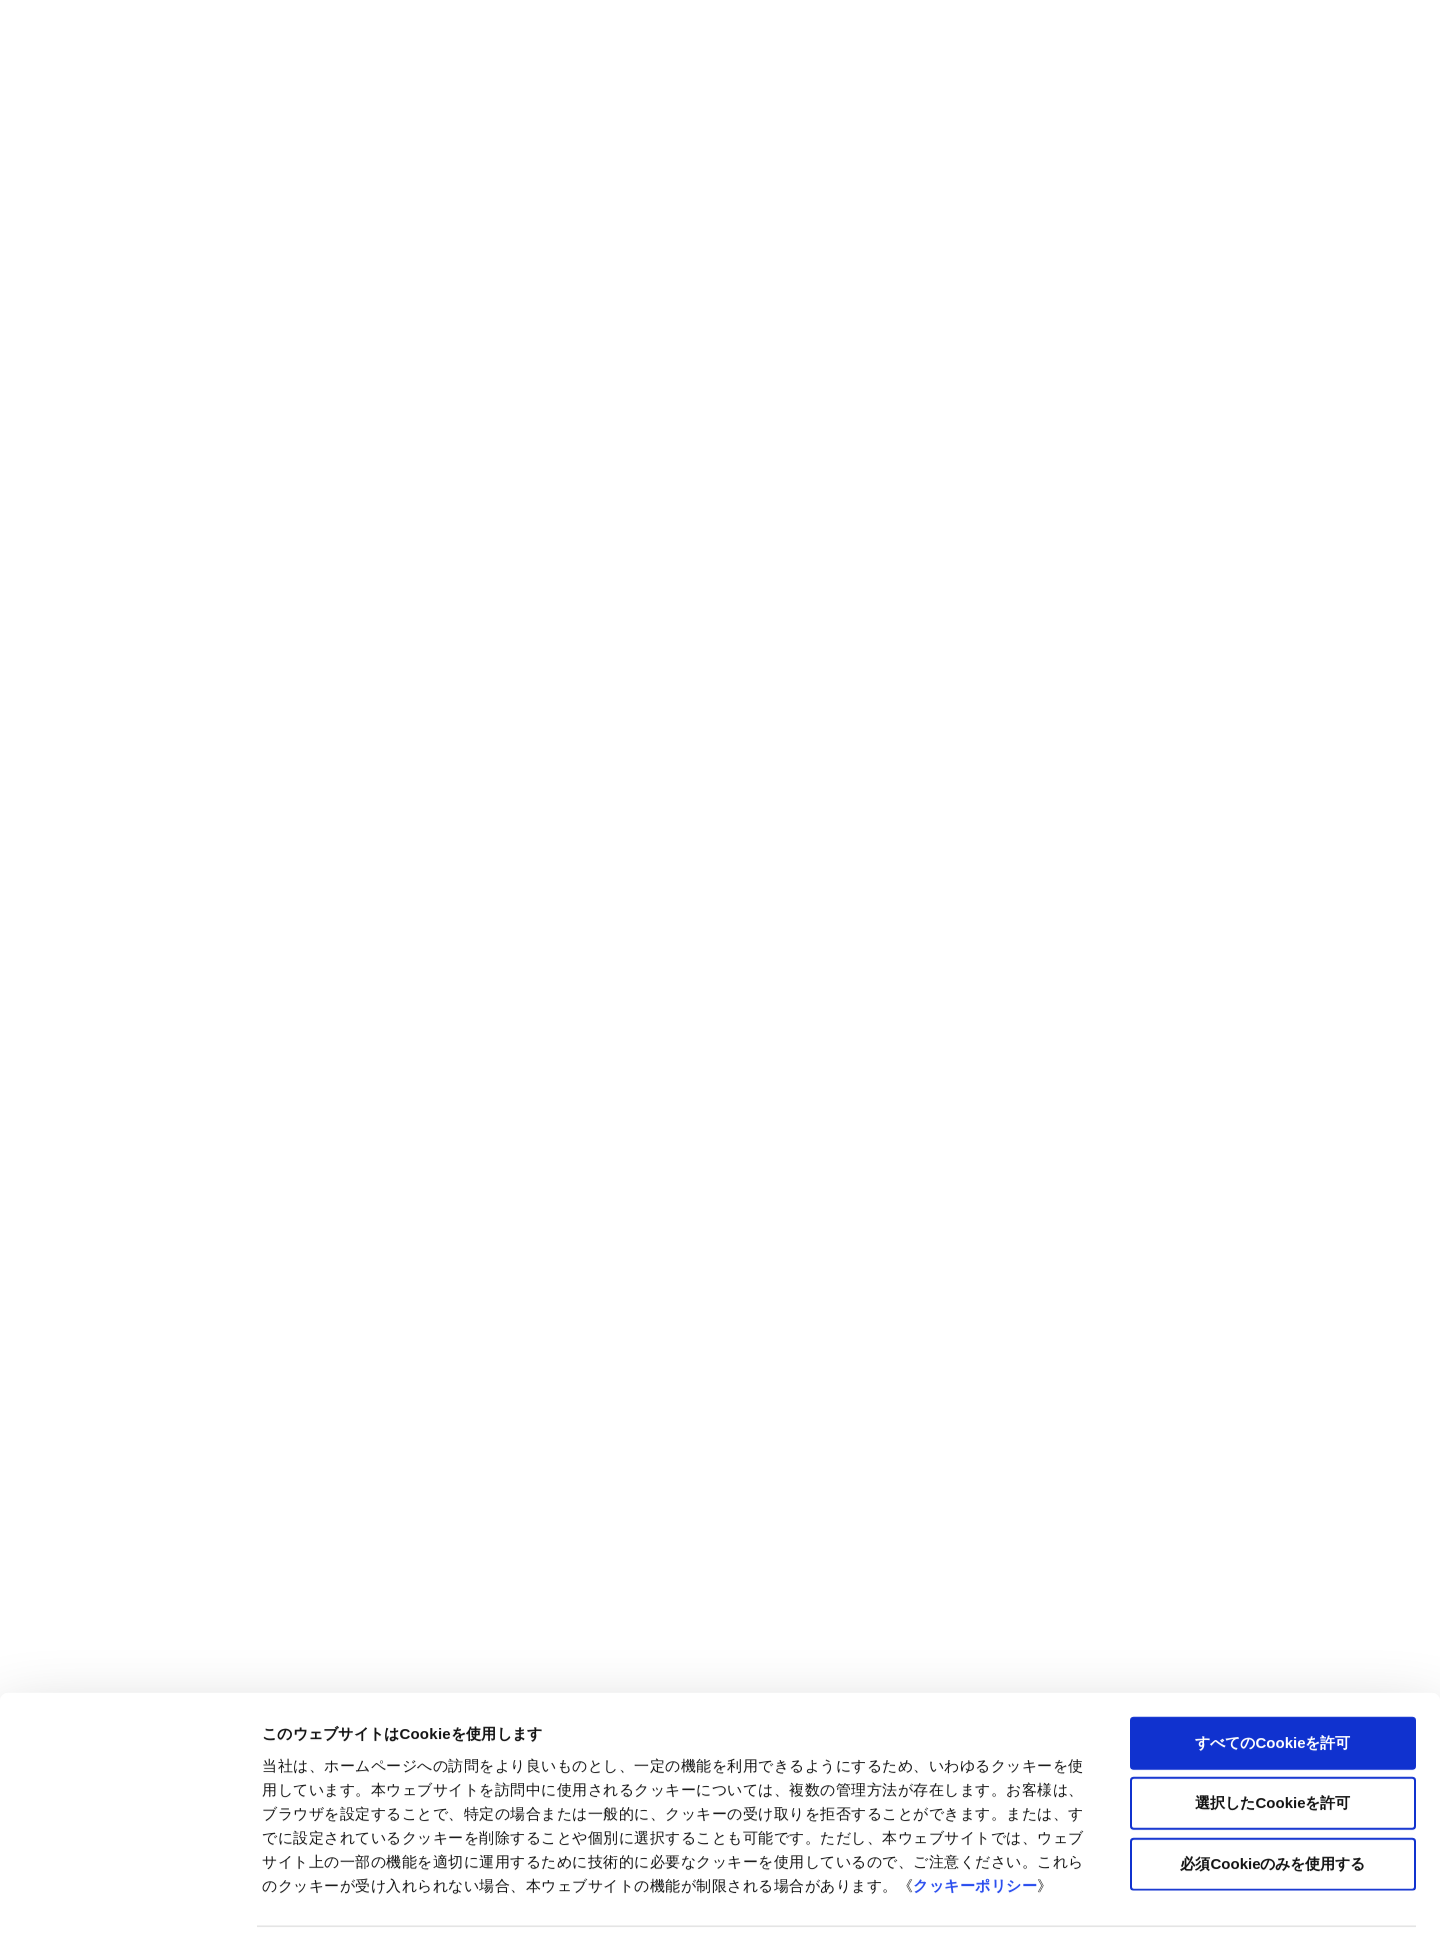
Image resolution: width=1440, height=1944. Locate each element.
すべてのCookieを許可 (1272, 1680)
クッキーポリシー (975, 1823)
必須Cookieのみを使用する (1272, 1801)
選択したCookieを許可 (1272, 1741)
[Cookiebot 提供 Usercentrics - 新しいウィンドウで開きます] (129, 1905)
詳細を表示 (965, 1904)
